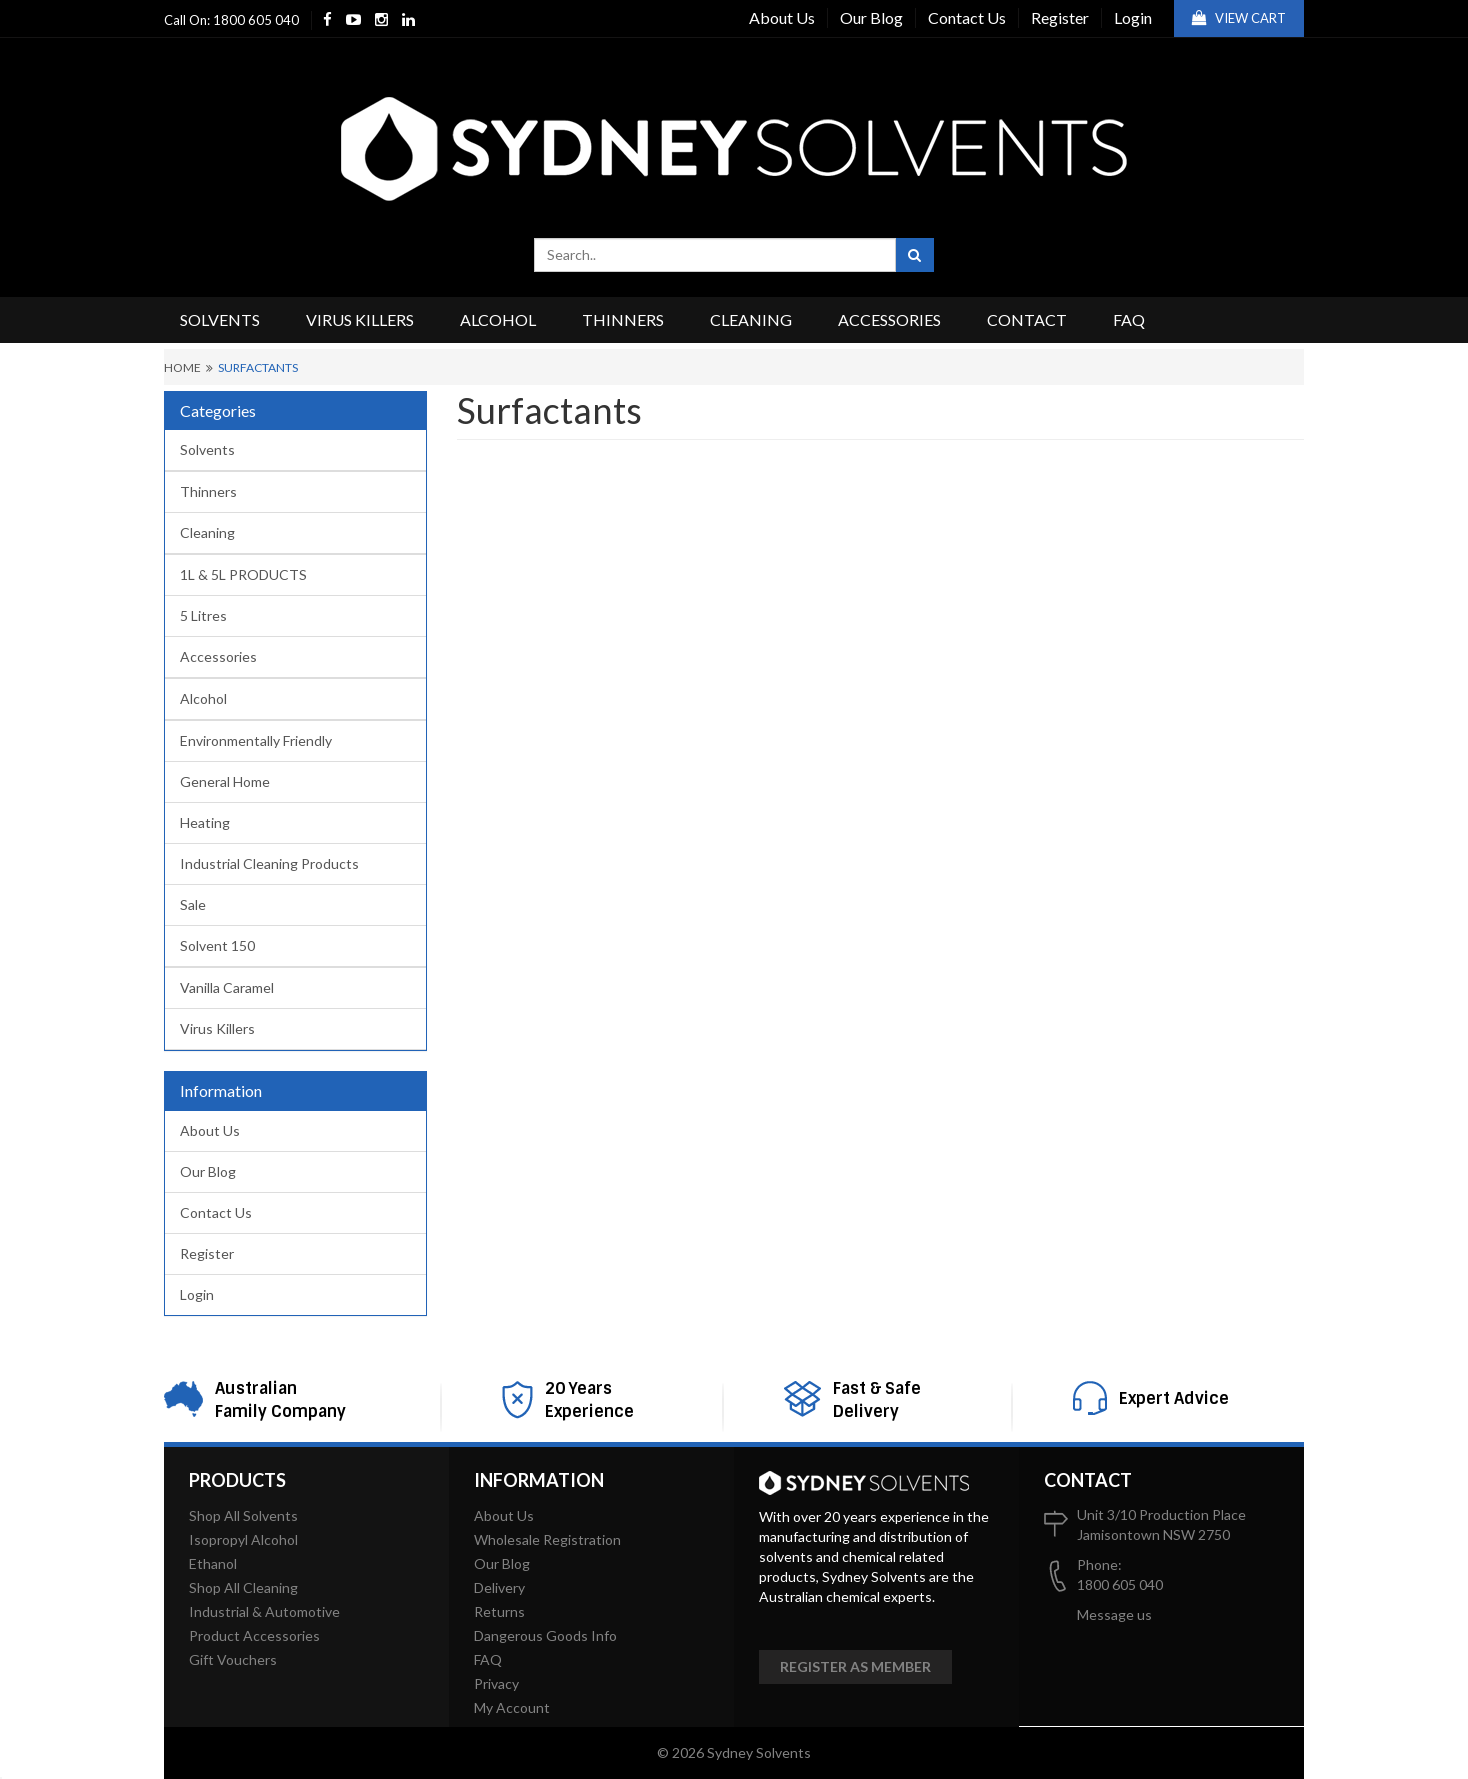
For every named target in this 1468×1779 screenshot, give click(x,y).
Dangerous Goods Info (545, 1635)
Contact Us (967, 17)
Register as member (855, 1666)
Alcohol (498, 319)
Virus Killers (360, 319)
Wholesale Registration (547, 1539)
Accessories (889, 319)
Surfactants (258, 367)
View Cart (1239, 18)
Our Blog (871, 17)
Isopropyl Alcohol (243, 1539)
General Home (225, 781)
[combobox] (715, 255)
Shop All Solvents (243, 1515)
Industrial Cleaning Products (269, 863)
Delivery (499, 1587)
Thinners (623, 319)
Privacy (496, 1683)
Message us (1114, 1614)
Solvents (220, 319)
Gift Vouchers (233, 1659)
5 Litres (203, 615)
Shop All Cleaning (243, 1587)
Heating (205, 822)
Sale (193, 904)
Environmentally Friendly (256, 740)
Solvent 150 (217, 945)
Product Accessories (254, 1635)
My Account (512, 1707)
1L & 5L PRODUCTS (243, 574)
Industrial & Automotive (264, 1611)
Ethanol (213, 1563)
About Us (782, 17)
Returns (499, 1611)
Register (1060, 17)
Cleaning (751, 319)
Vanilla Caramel (227, 987)
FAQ (1129, 319)
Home (182, 367)
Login (1133, 17)
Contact (1027, 319)
